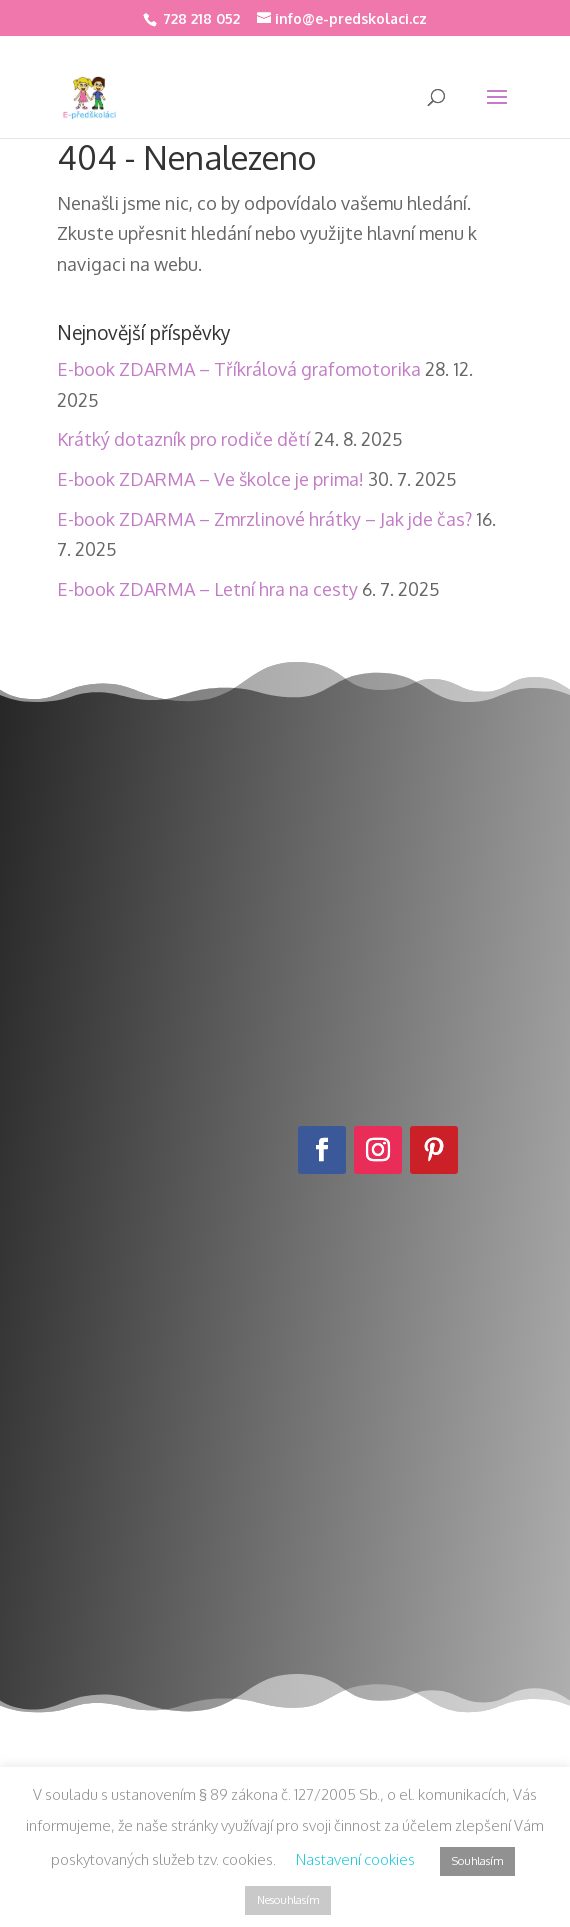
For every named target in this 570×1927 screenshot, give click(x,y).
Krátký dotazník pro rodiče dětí (183, 439)
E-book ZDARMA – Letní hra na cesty (207, 589)
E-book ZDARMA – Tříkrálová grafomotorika (239, 369)
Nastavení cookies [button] (355, 1859)
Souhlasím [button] (477, 1861)
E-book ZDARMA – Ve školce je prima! (210, 479)
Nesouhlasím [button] (288, 1900)
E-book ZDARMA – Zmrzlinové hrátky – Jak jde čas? (264, 519)
